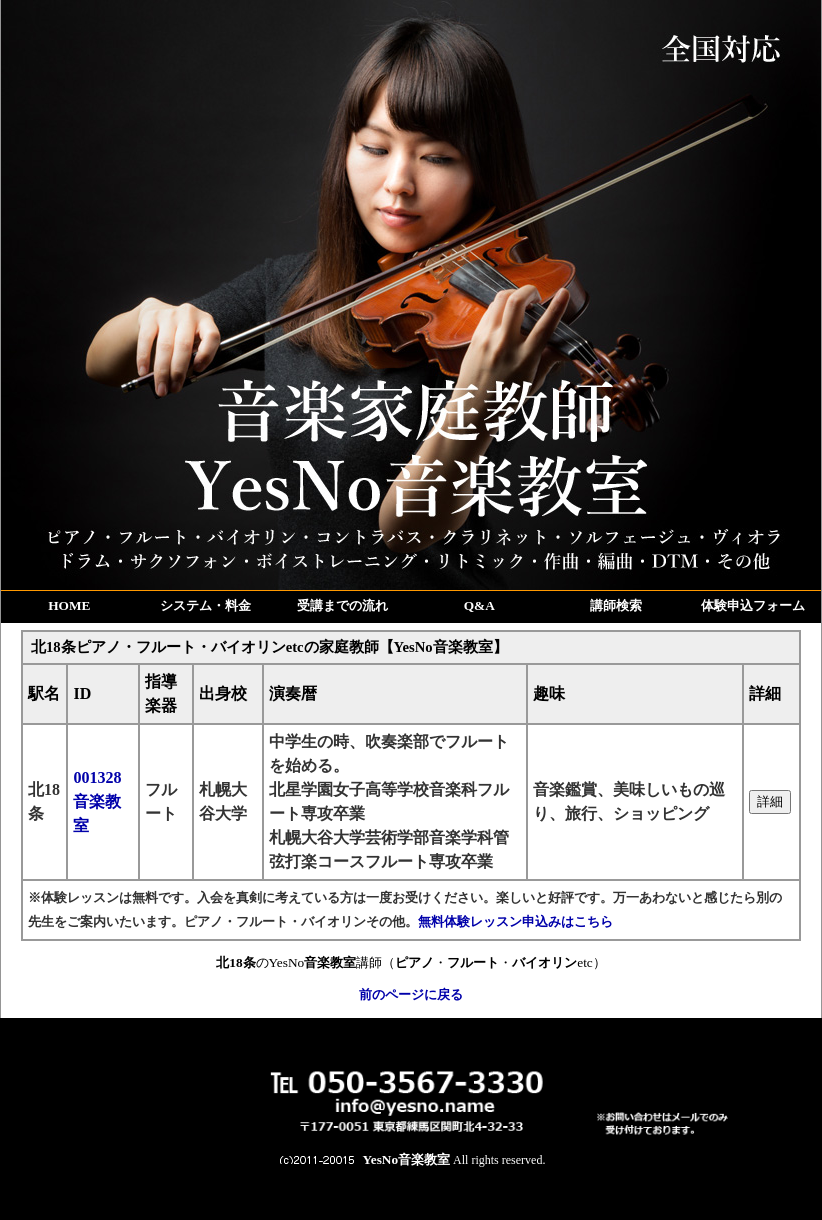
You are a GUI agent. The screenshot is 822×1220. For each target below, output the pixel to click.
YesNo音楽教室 (407, 1159)
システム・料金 (205, 605)
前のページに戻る (411, 994)
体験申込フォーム (753, 605)
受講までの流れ (342, 605)
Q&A (479, 605)
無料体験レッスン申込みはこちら (515, 921)
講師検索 (616, 605)
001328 (97, 801)
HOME (69, 605)
